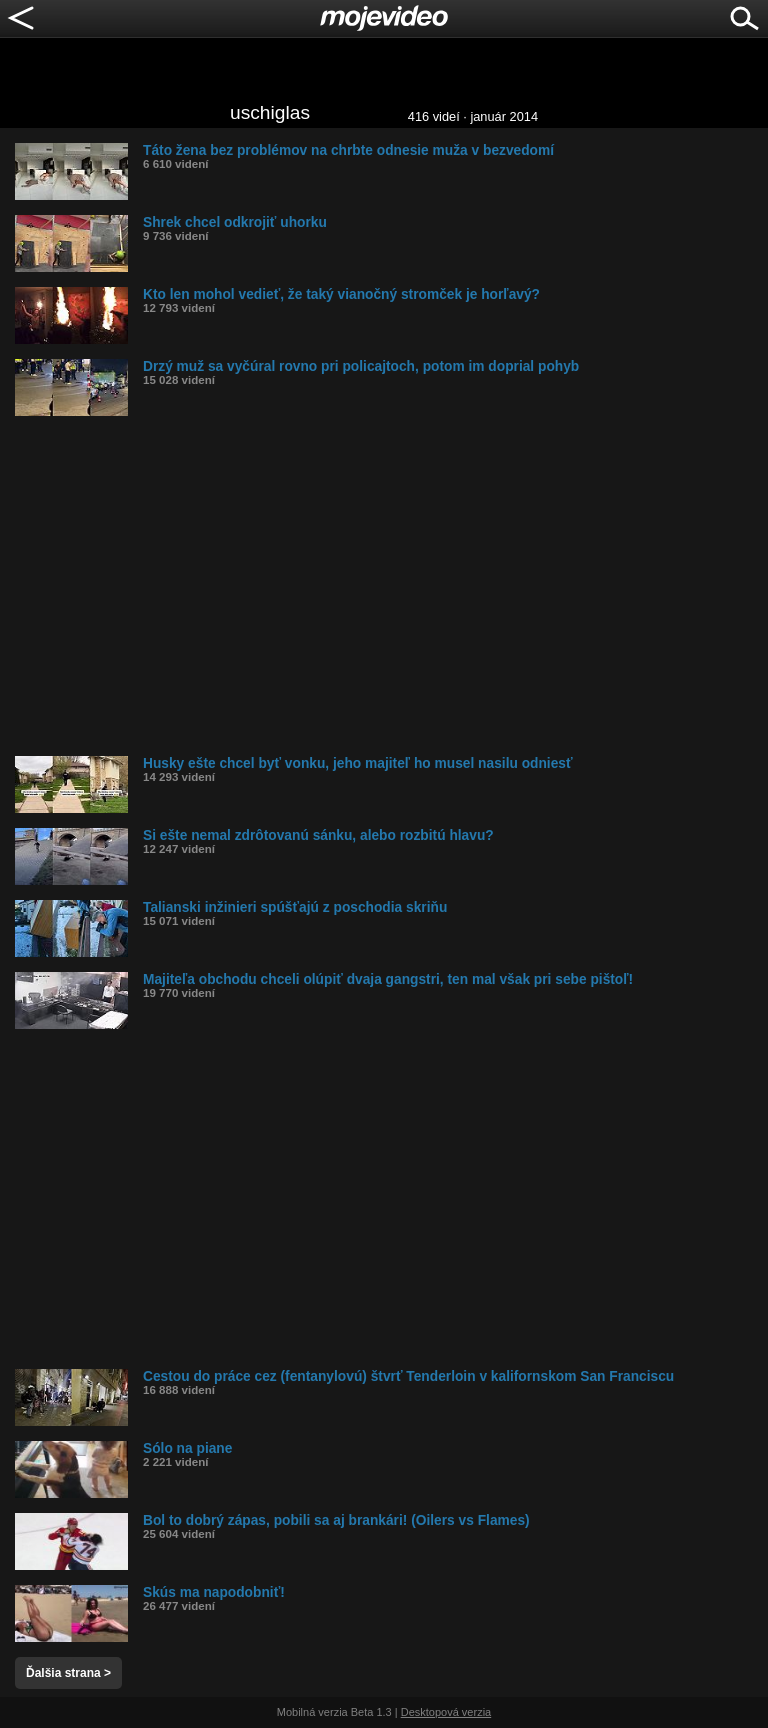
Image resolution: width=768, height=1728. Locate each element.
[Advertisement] (391, 586)
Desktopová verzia (446, 1712)
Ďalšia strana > (68, 1673)
